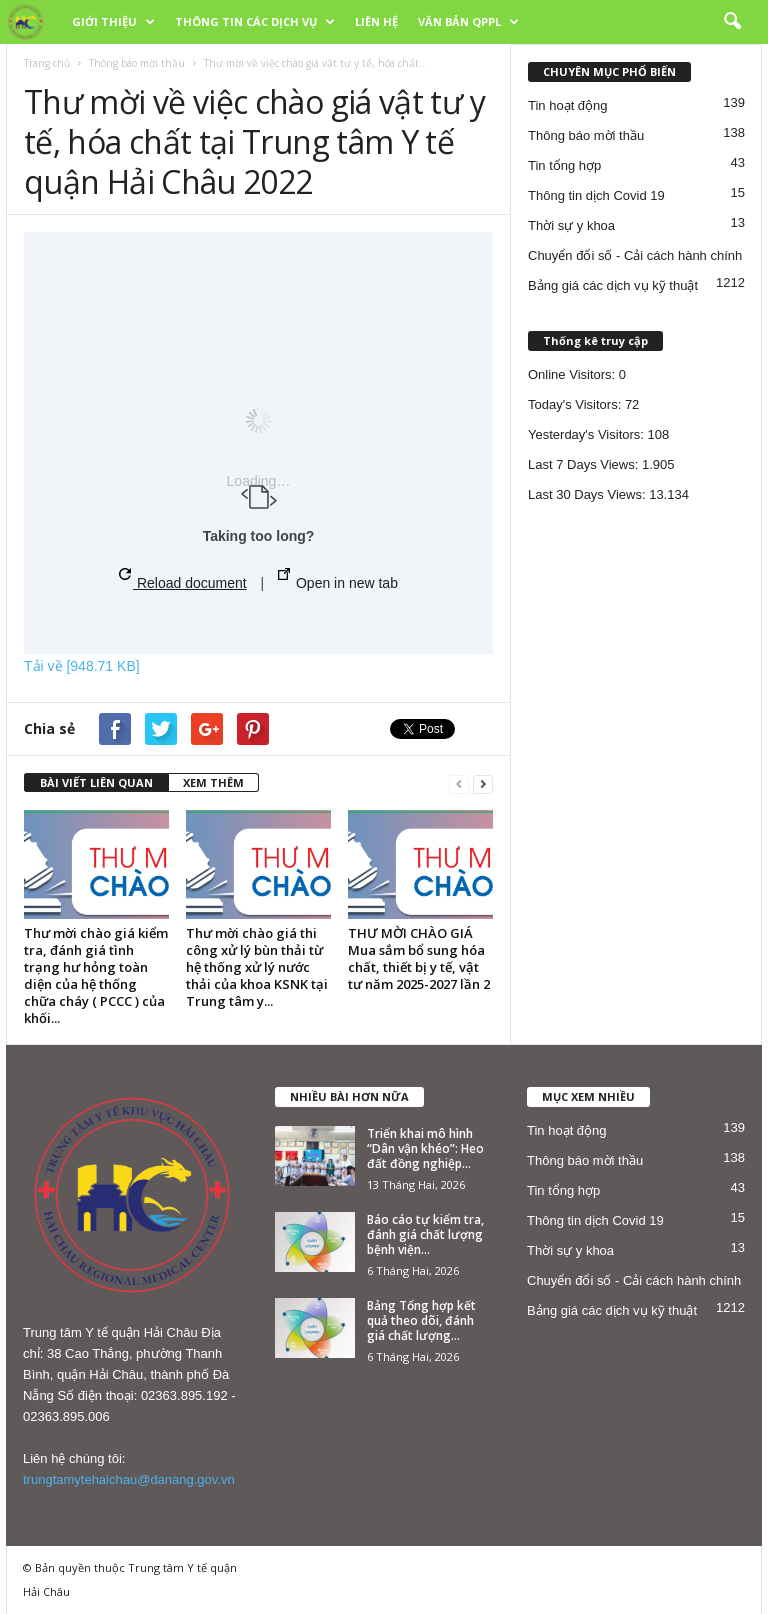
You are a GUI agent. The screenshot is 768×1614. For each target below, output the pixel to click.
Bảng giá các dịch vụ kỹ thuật (613, 285)
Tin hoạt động (568, 105)
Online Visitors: (573, 374)
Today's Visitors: (576, 404)
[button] (732, 22)
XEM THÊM (213, 782)
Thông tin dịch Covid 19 (596, 195)
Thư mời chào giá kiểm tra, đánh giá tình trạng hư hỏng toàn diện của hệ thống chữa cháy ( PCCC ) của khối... (96, 975)
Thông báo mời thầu (137, 63)
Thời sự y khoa (571, 225)
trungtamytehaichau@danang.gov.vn (129, 1479)
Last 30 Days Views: (588, 494)
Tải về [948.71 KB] (82, 666)
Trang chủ (47, 63)
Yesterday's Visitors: (588, 434)
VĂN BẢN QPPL (468, 22)
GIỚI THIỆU (113, 22)
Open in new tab (338, 579)
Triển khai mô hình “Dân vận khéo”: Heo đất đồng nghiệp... (425, 1148)
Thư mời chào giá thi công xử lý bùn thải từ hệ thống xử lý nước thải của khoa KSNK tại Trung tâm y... (257, 967)
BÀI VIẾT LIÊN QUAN (96, 782)
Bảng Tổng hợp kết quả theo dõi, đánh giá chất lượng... (421, 1320)
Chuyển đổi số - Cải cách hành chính (635, 255)
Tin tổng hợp (564, 165)
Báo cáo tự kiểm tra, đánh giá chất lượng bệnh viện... (425, 1234)
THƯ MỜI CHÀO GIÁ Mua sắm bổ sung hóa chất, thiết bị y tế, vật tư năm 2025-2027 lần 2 (419, 958)
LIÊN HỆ (376, 21)
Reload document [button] (183, 579)
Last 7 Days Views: (585, 464)
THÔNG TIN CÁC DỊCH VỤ (255, 22)
